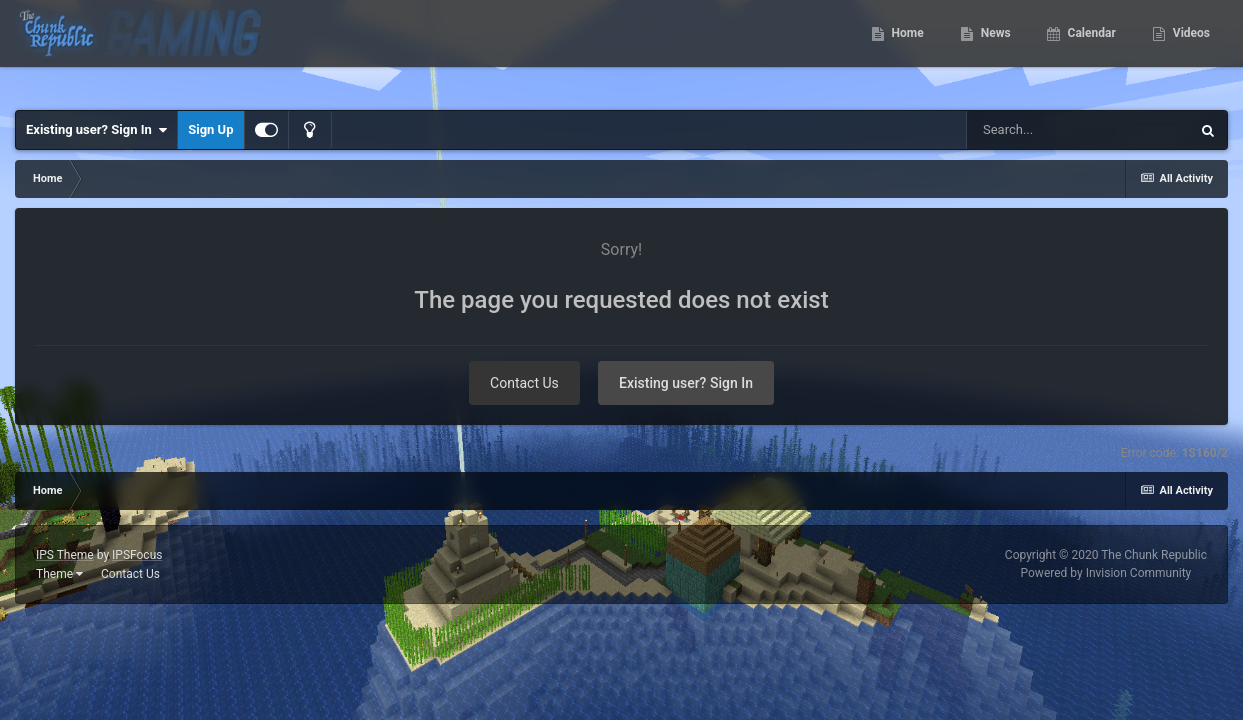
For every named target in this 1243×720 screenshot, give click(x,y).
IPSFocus (137, 555)
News (994, 50)
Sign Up (210, 129)
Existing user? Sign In (96, 130)
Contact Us (524, 383)
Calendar (1090, 50)
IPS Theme (65, 555)
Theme (59, 574)
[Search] (1078, 130)
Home (906, 50)
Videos (1190, 50)
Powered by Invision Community (1106, 573)
